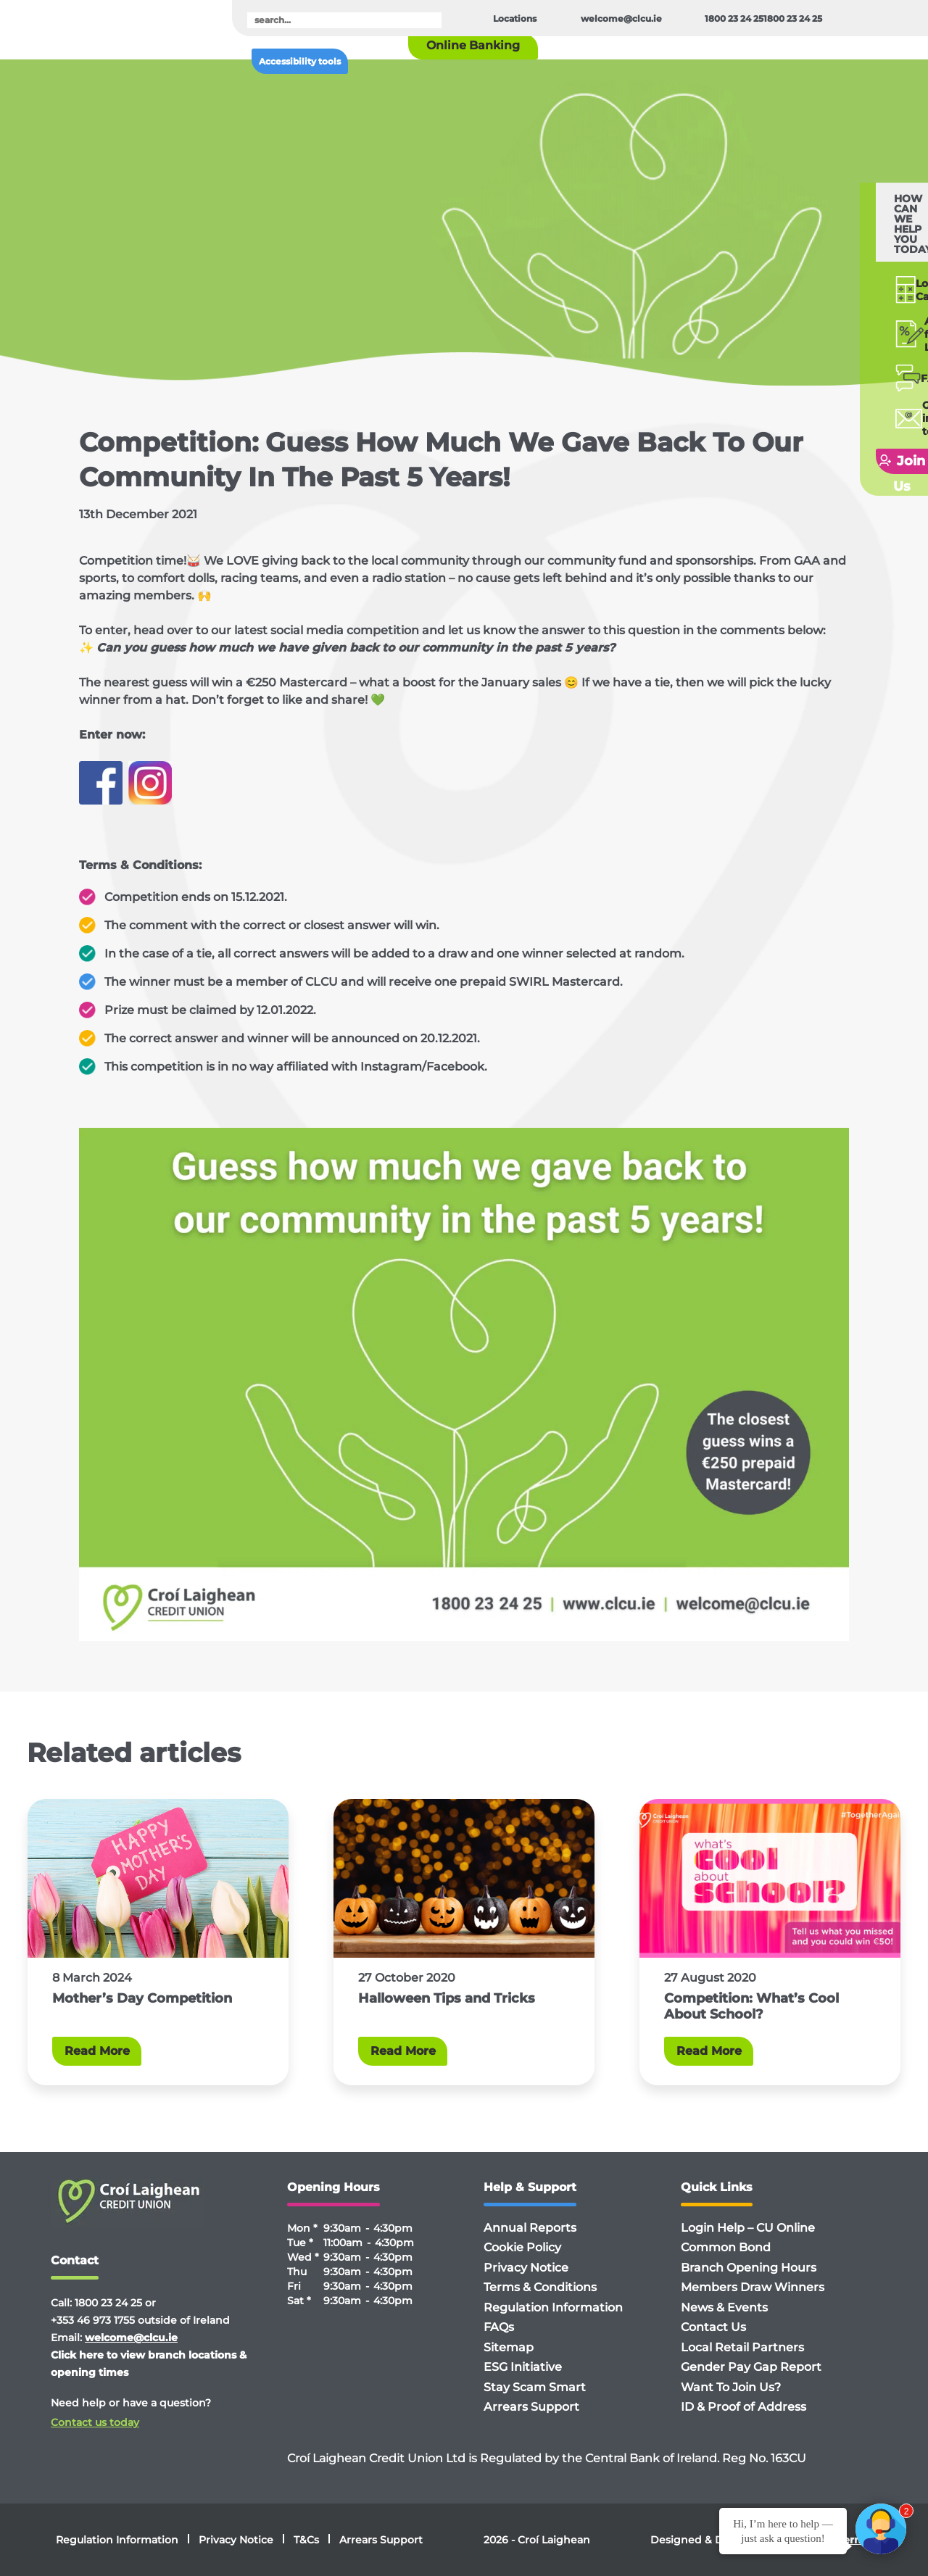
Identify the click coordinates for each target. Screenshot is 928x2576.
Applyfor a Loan (866, 288)
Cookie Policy (522, 2247)
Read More (97, 2051)
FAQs (499, 2327)
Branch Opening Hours (748, 2267)
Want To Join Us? (731, 2387)
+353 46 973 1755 (93, 2320)
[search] (344, 20)
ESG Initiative (523, 2367)
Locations (514, 18)
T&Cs (306, 2539)
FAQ (851, 326)
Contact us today (95, 2422)
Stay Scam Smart (535, 2387)
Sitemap (509, 2347)
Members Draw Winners (752, 2287)
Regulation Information (553, 2307)
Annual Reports (530, 2228)
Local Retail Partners (742, 2347)
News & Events (724, 2307)
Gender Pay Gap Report (751, 2367)
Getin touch (862, 359)
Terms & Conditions (540, 2287)
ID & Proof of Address (743, 2407)
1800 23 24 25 (734, 18)
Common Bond (726, 2247)
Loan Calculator (867, 249)
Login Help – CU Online (748, 2228)
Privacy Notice (526, 2267)
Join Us (852, 396)
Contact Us (713, 2327)
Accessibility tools (300, 61)
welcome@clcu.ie (621, 18)
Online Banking (473, 45)
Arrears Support (531, 2407)
